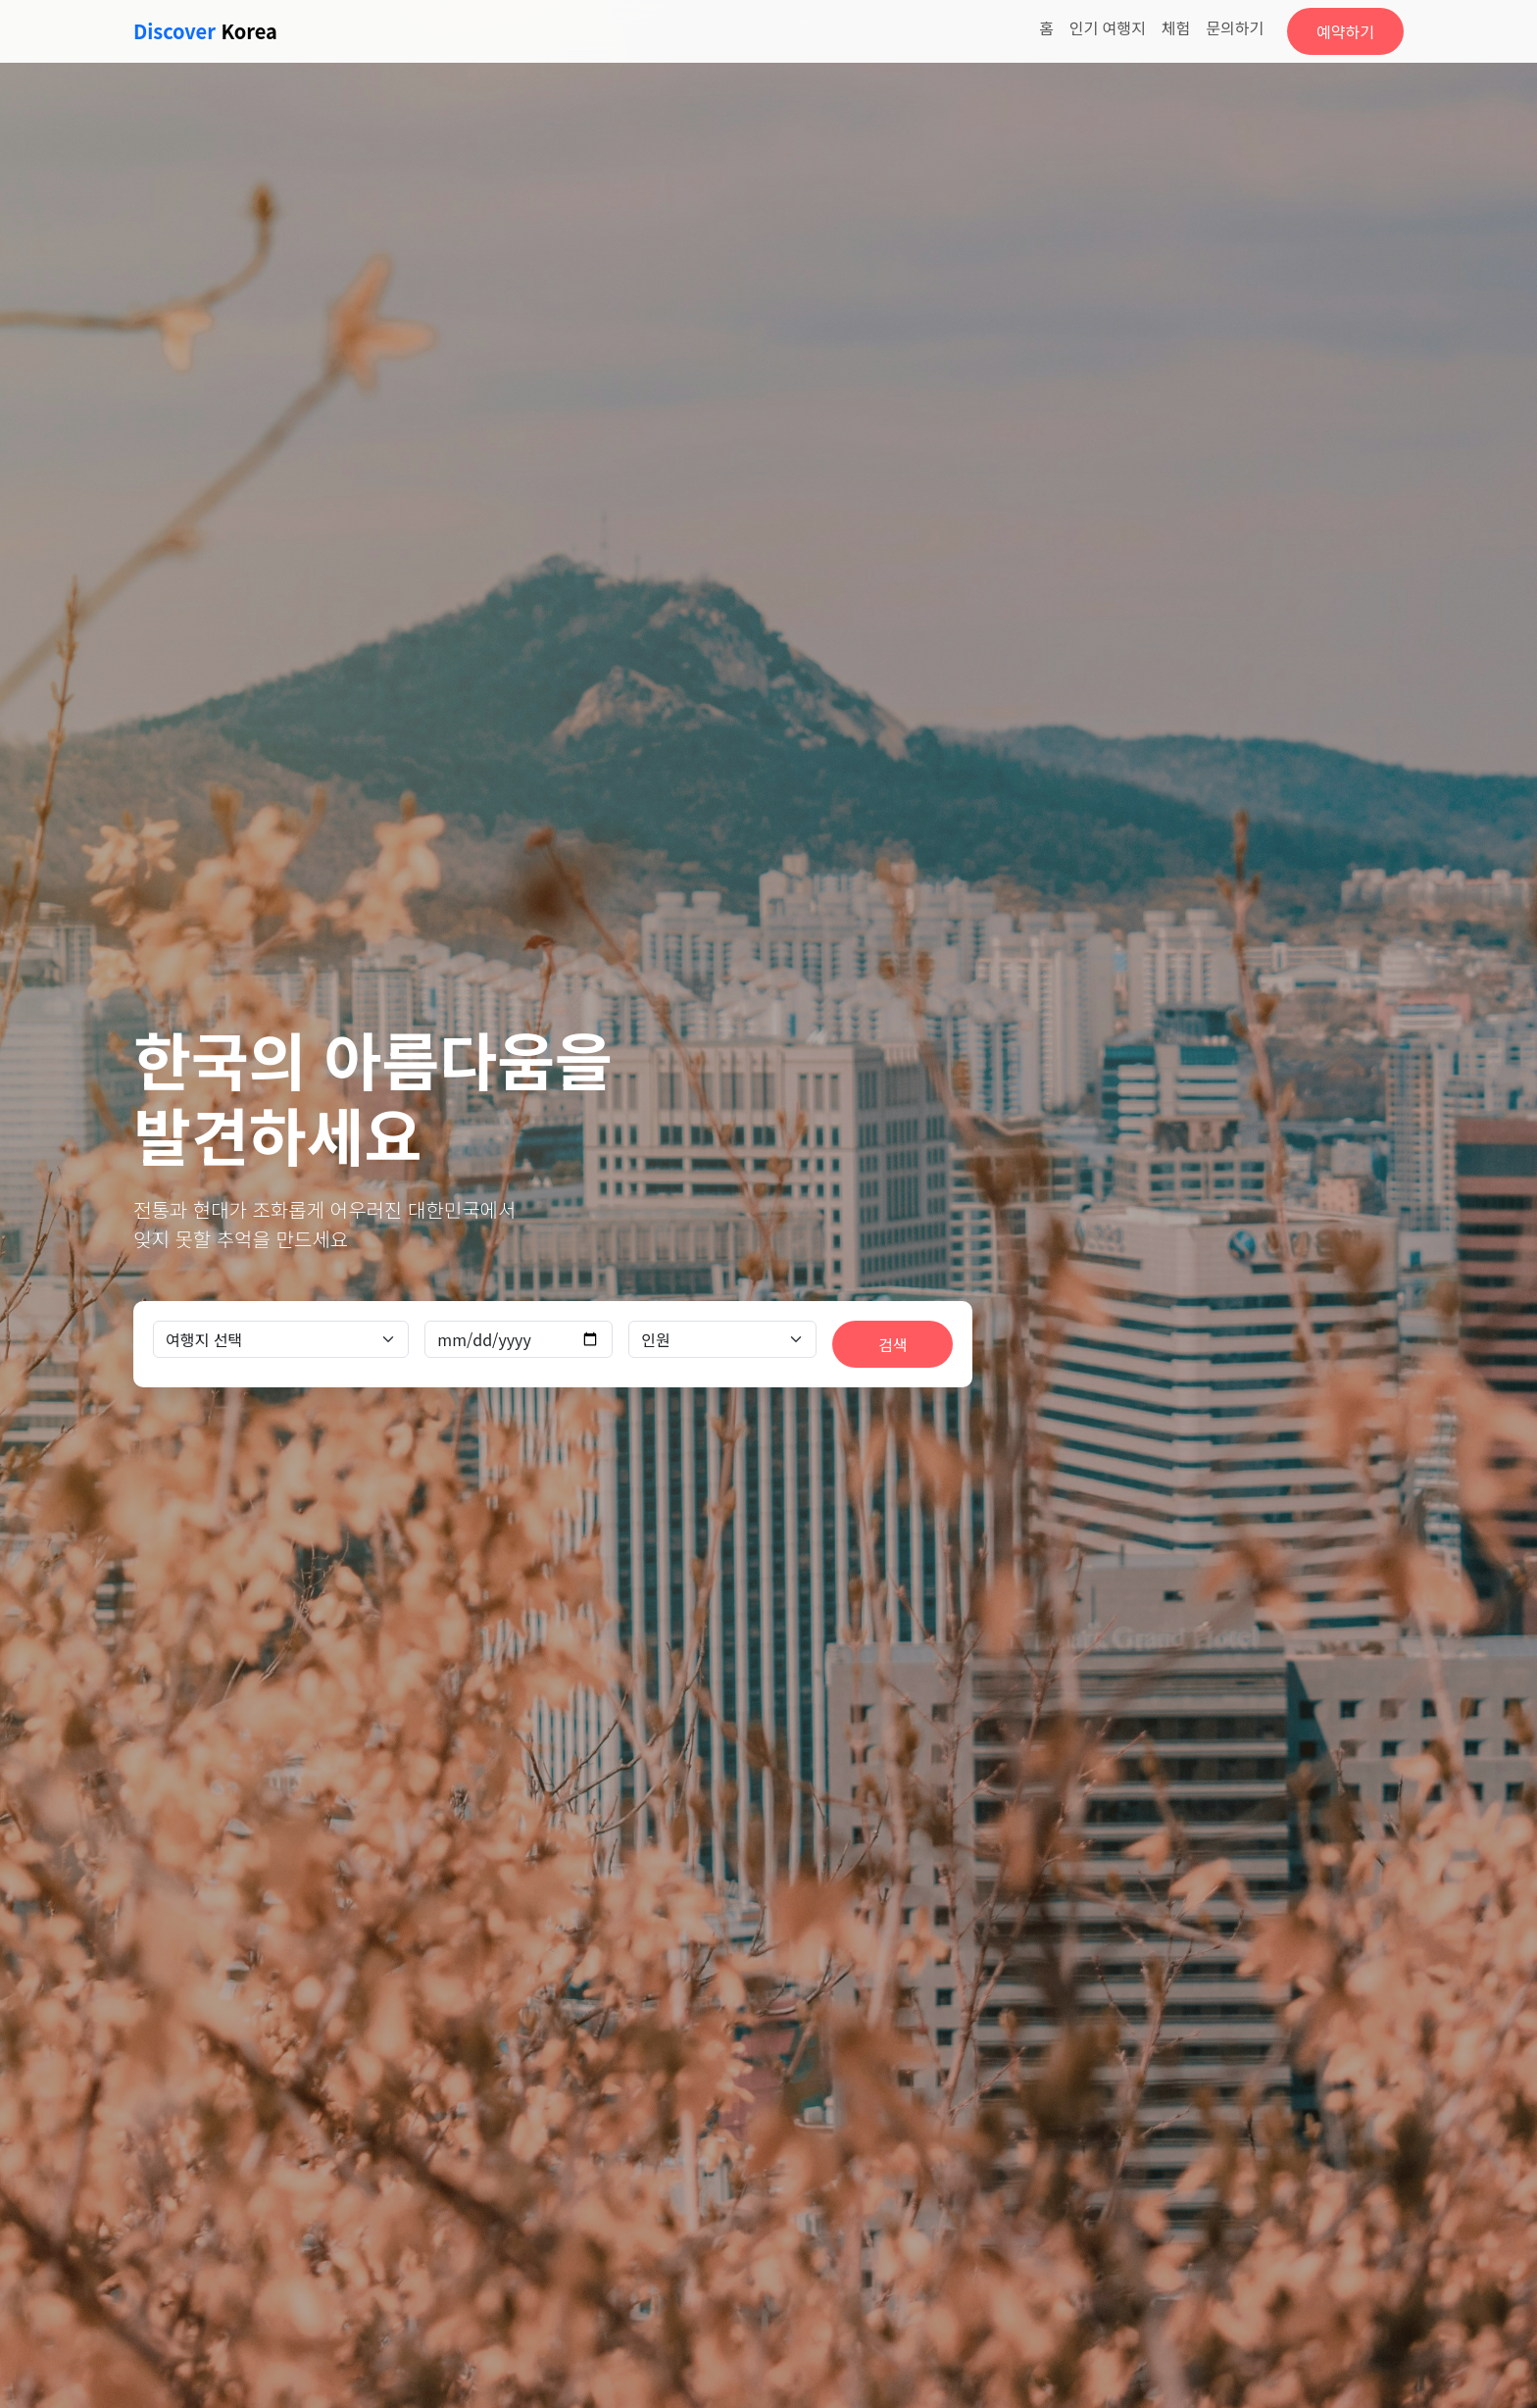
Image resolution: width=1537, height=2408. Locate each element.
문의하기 (1235, 27)
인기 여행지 (1107, 27)
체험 (1176, 27)
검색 (892, 1344)
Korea (205, 31)
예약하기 (1345, 31)
